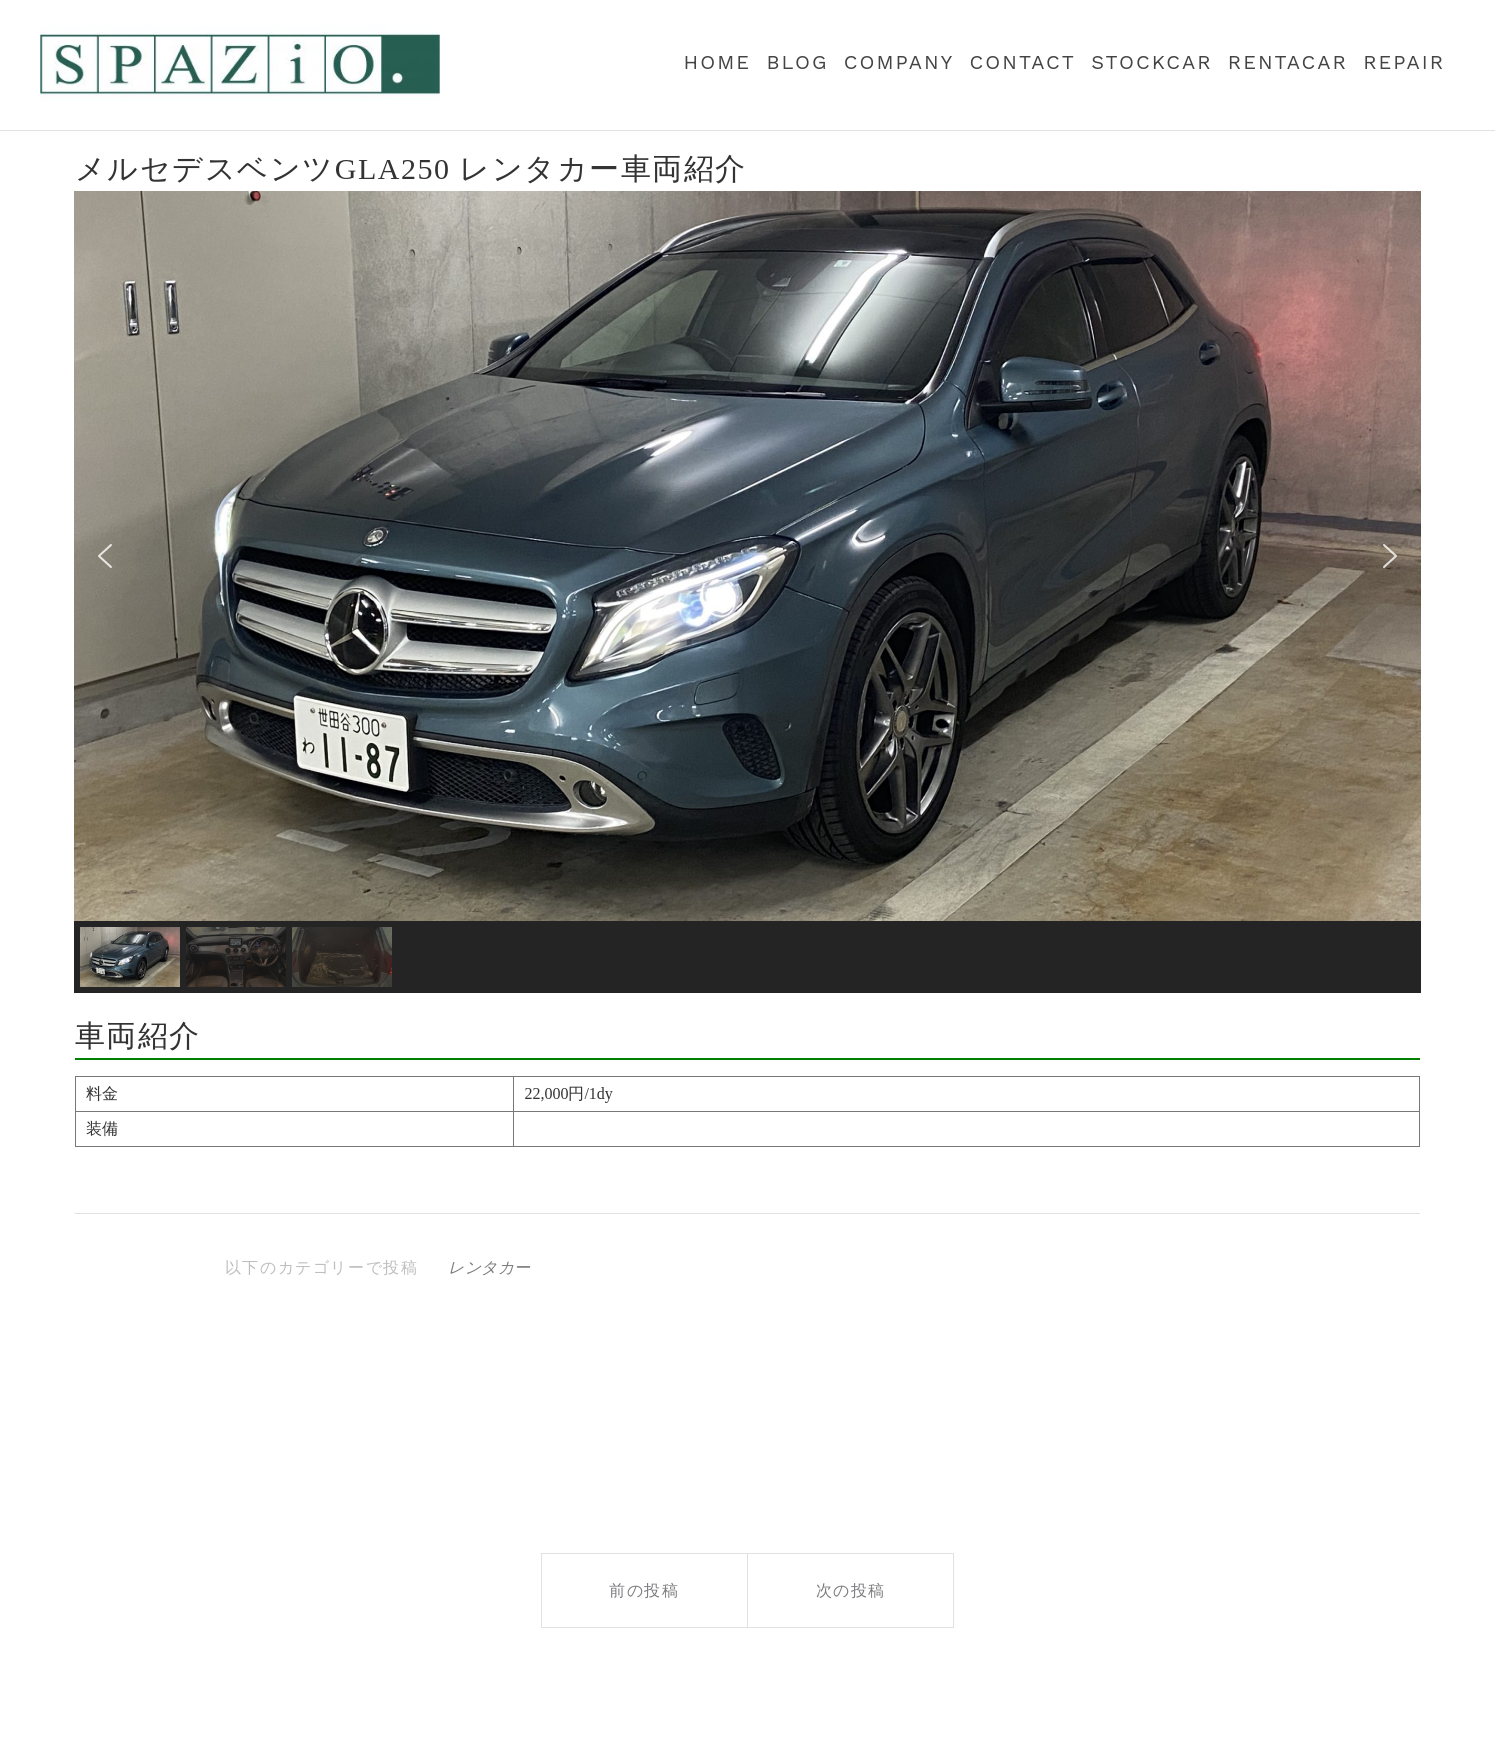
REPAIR (1404, 62)
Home (717, 62)
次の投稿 (851, 1590)
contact (1023, 62)
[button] (105, 556)
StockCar (1151, 62)
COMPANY (899, 62)
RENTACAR (1288, 62)
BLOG (797, 62)
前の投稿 (644, 1590)
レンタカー (489, 1267)
